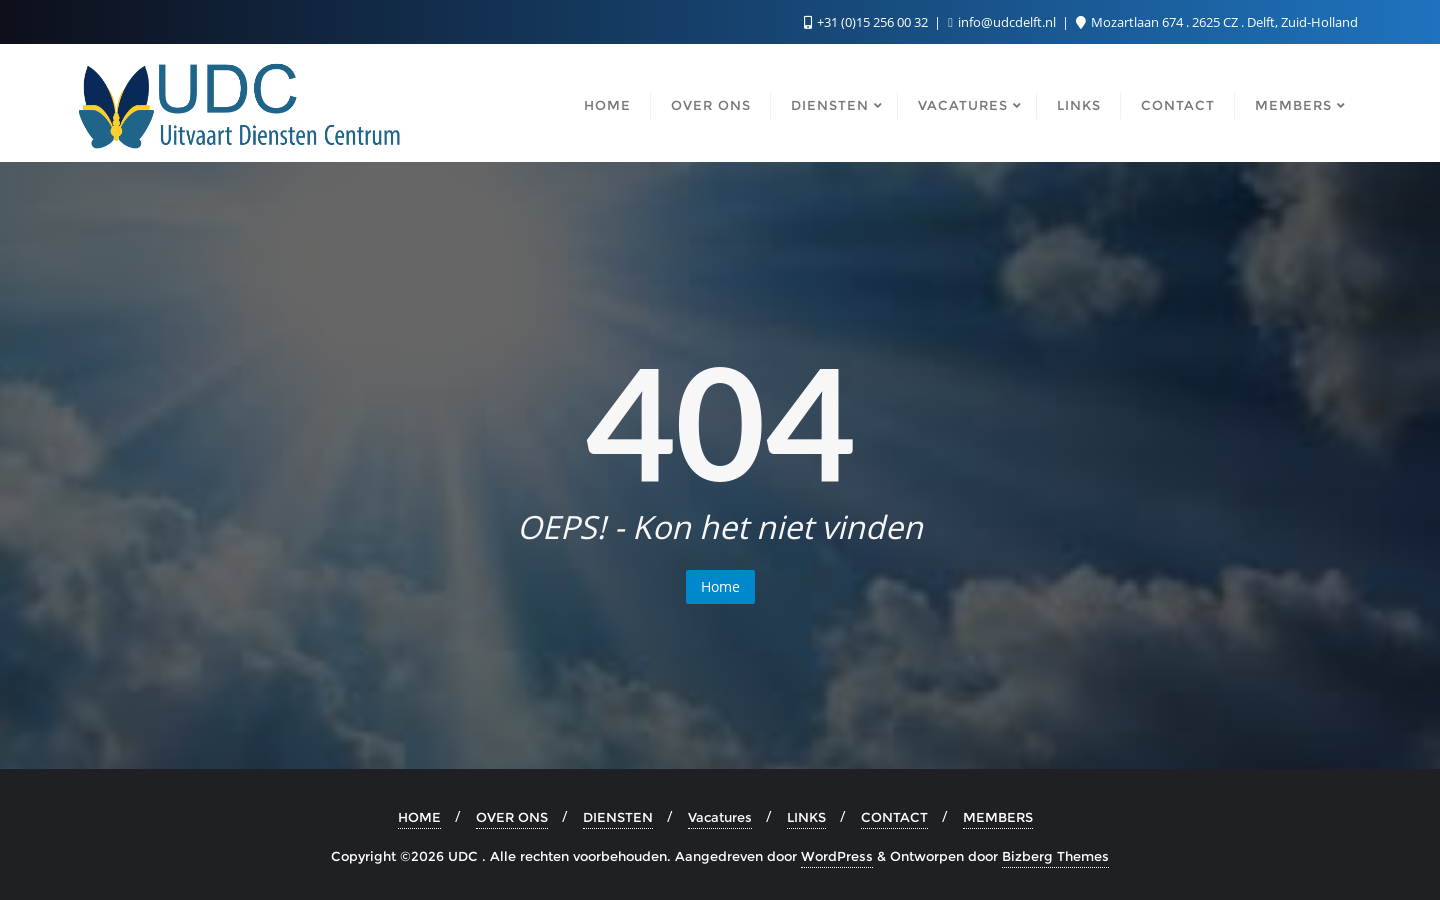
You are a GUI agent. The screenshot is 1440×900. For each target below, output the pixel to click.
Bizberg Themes (1055, 856)
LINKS (806, 817)
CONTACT (894, 817)
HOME (419, 817)
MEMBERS (998, 817)
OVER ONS (512, 817)
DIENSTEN (618, 817)
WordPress (837, 856)
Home (720, 586)
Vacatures (720, 817)
